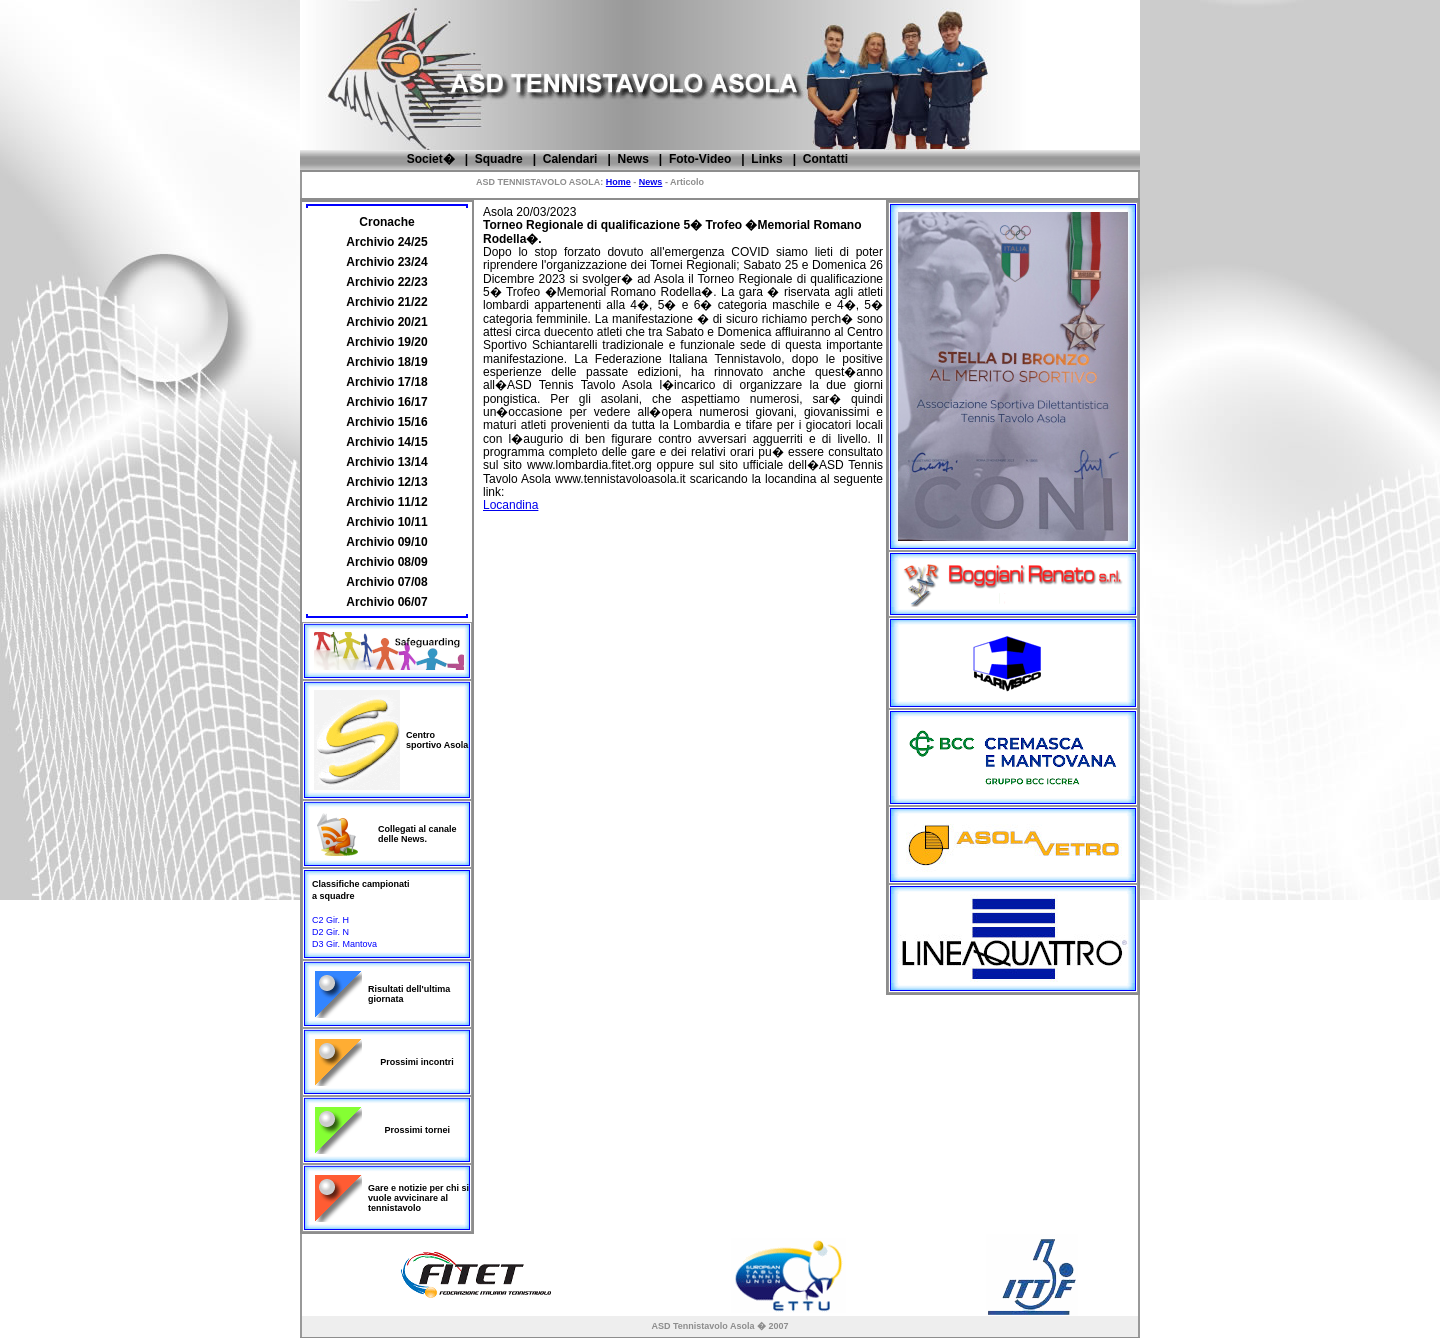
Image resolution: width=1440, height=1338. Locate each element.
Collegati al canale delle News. (417, 834)
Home (618, 182)
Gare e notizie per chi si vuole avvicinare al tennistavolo (418, 1198)
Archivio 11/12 (386, 502)
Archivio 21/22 (386, 302)
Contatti (825, 159)
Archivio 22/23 (386, 282)
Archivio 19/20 (386, 342)
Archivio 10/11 (386, 522)
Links (766, 159)
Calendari (570, 159)
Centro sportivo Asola (437, 740)
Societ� (431, 159)
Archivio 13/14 (386, 462)
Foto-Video (700, 159)
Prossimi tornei (418, 1130)
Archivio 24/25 (386, 242)
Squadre (499, 159)
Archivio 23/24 (386, 262)
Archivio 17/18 (386, 382)
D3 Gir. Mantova (344, 944)
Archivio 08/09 (386, 562)
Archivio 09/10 (386, 542)
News (632, 159)
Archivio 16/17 (386, 402)
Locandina (510, 505)
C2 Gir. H (330, 920)
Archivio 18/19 (386, 362)
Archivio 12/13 (386, 482)
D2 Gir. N (330, 932)
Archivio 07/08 (386, 582)
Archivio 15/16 (386, 422)
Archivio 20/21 (386, 322)
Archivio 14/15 (386, 442)
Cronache (386, 222)
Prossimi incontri (417, 1062)
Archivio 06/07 (386, 602)
